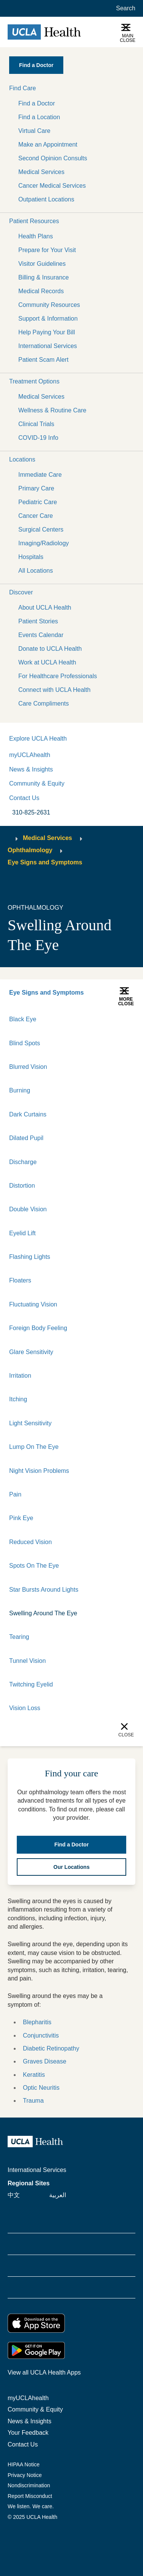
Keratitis (34, 2074)
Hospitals (30, 557)
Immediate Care (40, 474)
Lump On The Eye (34, 1447)
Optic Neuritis (41, 2087)
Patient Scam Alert (43, 359)
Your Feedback (28, 2432)
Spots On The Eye (34, 1565)
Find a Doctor (36, 103)
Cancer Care (35, 516)
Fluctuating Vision (33, 1304)
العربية (57, 2195)
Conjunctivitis (41, 2035)
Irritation (20, 1375)
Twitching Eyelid (31, 1684)
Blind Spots (24, 1043)
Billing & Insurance (43, 277)
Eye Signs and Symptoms (45, 862)
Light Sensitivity (30, 1423)
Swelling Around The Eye (43, 1613)
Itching (18, 1399)
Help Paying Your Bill (46, 332)
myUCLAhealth (29, 755)
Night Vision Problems (39, 1471)
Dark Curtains (28, 1114)
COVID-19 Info (38, 437)
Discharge (23, 1162)
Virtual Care (34, 131)
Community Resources (49, 305)
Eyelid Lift (22, 1233)
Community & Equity (36, 783)
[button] (71, 88)
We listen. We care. (31, 2506)
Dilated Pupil (26, 1138)
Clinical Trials (36, 424)
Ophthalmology (30, 850)
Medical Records (41, 291)
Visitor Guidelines (42, 263)
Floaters (20, 1280)
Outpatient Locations (46, 199)
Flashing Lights (29, 1257)
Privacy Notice (25, 2475)
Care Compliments (43, 703)
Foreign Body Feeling (38, 1328)
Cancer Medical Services (52, 185)
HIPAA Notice (24, 2464)
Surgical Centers (40, 529)
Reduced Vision (30, 1542)
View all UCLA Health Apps (44, 2372)
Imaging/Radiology (43, 543)
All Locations (35, 570)
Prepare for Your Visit (47, 250)
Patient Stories (38, 621)
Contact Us (24, 798)
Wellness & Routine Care (52, 410)
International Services (47, 346)
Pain (15, 1494)
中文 (14, 2195)
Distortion (22, 1185)
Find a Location (39, 117)
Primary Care (36, 488)
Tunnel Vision (27, 1661)
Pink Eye (21, 1518)
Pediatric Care (37, 502)
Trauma (33, 2100)
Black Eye (22, 1019)
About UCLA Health (44, 607)
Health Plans (35, 236)
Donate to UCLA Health (50, 648)
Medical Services (41, 172)
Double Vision (28, 1209)
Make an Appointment (47, 144)
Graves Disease (44, 2061)
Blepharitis (37, 2022)
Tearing (19, 1637)
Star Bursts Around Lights (43, 1589)
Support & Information (48, 318)
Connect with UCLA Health (54, 690)
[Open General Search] (124, 8)
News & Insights (31, 769)
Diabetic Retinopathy (51, 2048)
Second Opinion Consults (52, 158)
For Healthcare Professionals (57, 676)
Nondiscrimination (29, 2485)
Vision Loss (24, 1708)
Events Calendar (40, 635)
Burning (19, 1090)
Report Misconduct (30, 2496)
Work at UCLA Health (47, 662)
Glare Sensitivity (31, 1352)
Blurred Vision (28, 1067)
